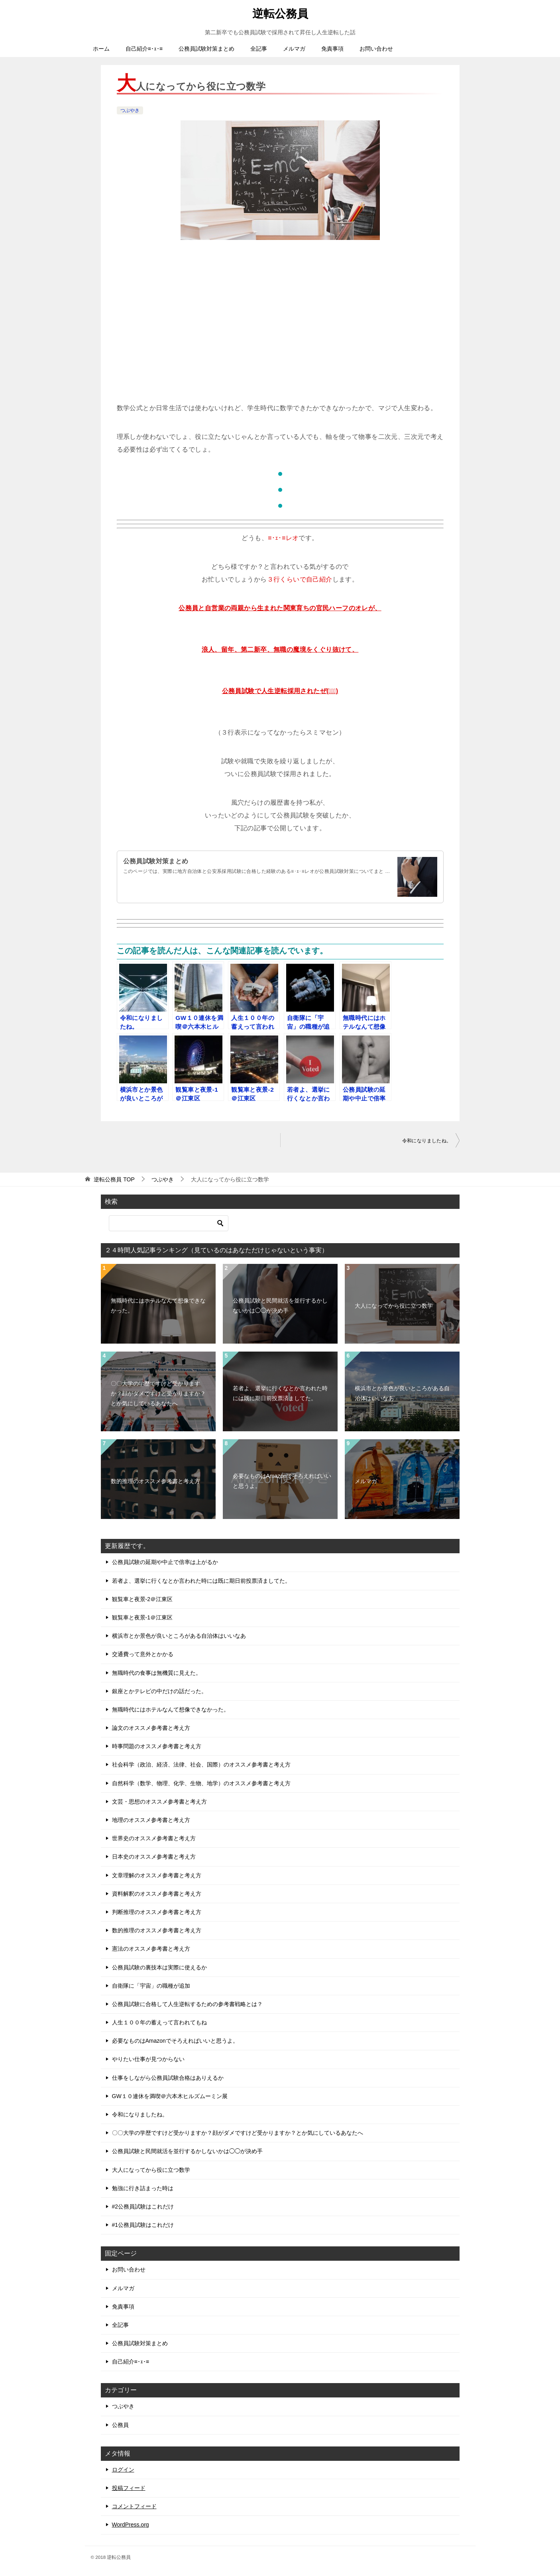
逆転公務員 (280, 12)
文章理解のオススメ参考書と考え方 (156, 1875)
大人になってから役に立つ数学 (394, 1306)
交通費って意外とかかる (142, 1654)
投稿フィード (128, 2488)
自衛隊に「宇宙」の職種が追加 (151, 1986)
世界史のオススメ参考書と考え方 (154, 1838)
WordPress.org (130, 2524)
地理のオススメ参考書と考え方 (151, 1820)
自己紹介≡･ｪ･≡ (144, 48)
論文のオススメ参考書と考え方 (151, 1728)
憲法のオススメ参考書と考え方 (151, 1948)
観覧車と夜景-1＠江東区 (142, 1617)
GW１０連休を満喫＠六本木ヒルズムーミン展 (170, 2096)
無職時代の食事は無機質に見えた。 (156, 1673)
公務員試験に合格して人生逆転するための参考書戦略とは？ (187, 2004)
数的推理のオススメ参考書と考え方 (155, 1481)
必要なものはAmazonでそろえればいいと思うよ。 (282, 1481)
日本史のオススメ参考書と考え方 (154, 1856)
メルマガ (294, 48)
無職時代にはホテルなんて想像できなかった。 (158, 1305)
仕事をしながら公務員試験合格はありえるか (168, 2078)
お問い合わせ (376, 48)
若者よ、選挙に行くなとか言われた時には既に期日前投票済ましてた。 (280, 1393)
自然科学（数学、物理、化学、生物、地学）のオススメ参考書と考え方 (201, 1783)
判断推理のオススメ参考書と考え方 (156, 1912)
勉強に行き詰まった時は (142, 2188)
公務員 (120, 2425)
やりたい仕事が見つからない (148, 2059)
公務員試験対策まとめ (206, 48)
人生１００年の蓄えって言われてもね (159, 2022)
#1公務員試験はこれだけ (143, 2225)
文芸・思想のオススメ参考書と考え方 (159, 1801)
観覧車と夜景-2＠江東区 (142, 1599)
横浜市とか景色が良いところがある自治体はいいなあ (402, 1393)
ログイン (123, 2469)
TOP (114, 1179)
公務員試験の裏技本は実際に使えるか (159, 1967)
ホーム (101, 48)
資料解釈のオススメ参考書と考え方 (156, 1893)
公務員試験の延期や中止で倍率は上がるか (165, 1562)
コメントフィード (134, 2506)
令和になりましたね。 (427, 1141)
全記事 (258, 48)
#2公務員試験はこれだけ (143, 2206)
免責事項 (332, 48)
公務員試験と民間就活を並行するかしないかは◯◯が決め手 (280, 1305)
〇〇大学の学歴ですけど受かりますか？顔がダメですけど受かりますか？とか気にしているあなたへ (158, 1393)
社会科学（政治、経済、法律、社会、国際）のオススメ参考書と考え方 (201, 1764)
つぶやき (130, 110)
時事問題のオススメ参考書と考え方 (156, 1746)
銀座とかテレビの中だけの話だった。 (159, 1691)
